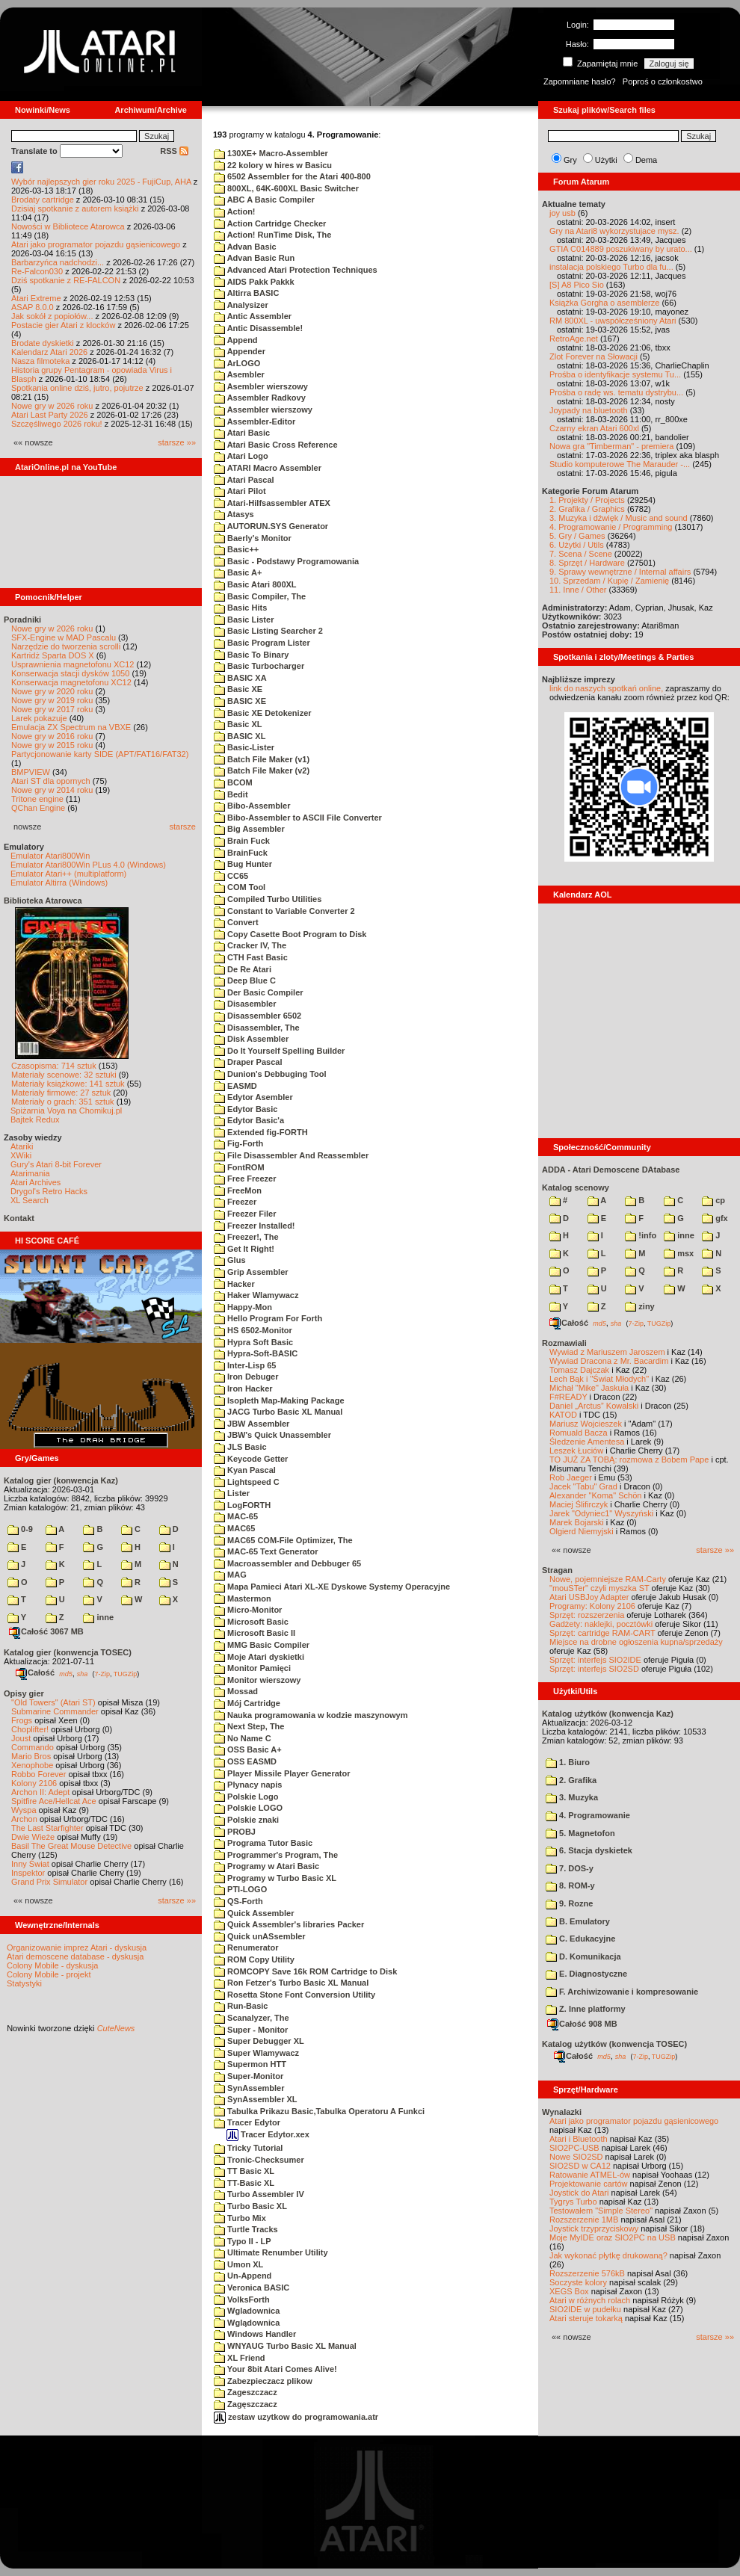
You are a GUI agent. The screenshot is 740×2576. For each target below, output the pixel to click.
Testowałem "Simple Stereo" (601, 2210)
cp (713, 1200)
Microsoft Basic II (254, 1632)
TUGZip (126, 1673)
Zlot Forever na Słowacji (593, 356)
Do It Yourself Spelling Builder (279, 1050)
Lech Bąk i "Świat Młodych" (599, 1378)
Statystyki (24, 1983)
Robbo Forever (38, 1774)
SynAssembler (249, 2088)
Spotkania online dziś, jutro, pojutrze (77, 387)
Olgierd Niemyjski (581, 1531)
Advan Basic (245, 246)
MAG (230, 1574)
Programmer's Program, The (276, 1854)
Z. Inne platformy (586, 2008)
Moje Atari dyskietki (259, 1656)
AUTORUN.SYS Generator (271, 526)
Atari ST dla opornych (50, 780)
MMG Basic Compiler (261, 1644)
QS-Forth (238, 1901)
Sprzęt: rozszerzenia (586, 1614)
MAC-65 (236, 1516)
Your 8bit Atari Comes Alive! (275, 2369)
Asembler (239, 374)
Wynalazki (562, 2111)
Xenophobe (32, 1765)
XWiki (20, 1155)
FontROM (239, 1167)
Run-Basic (241, 2005)
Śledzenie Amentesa (586, 1441)
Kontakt (19, 1218)
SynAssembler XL (255, 2099)
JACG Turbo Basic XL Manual (278, 1411)
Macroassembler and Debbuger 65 (287, 1563)
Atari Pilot (240, 491)
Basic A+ (238, 572)
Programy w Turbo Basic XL (275, 1878)
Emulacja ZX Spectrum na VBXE (71, 727)
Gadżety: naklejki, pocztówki (601, 1623)
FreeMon (238, 1190)
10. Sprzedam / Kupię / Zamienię (609, 580)
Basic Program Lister (262, 642)
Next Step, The (249, 1726)
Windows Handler (255, 2333)
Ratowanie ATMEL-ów (589, 2174)
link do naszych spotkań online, (606, 688)
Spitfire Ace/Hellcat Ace (53, 1801)
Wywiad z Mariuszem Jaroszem (607, 1351)
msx (679, 1253)
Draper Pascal (248, 1061)
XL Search (29, 1200)
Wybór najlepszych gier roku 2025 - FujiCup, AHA (101, 181)
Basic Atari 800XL (255, 584)
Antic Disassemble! (258, 328)
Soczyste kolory (578, 2282)
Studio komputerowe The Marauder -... (619, 464)
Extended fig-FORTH (261, 1132)
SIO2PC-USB (574, 2147)
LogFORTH (242, 1505)
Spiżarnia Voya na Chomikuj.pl (66, 1110)
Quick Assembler (254, 1913)
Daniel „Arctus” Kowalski (593, 1405)
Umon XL (238, 2264)
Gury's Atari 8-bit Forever (56, 1164)
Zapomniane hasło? (579, 81)
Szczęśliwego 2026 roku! (56, 423)
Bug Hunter (243, 863)
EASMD (235, 1085)
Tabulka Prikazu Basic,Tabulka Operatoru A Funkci (319, 2111)
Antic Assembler (253, 316)
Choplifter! (30, 1729)
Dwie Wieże (33, 1836)
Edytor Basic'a (249, 1120)
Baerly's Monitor (253, 538)
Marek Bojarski (576, 1522)
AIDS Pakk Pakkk (254, 281)
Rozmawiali (564, 1342)
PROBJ (235, 1831)
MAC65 (234, 1528)
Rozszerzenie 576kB (587, 2273)
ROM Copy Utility (254, 1959)
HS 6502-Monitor (253, 1330)
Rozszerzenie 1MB (583, 2219)
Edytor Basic (245, 1109)
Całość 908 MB (582, 2023)
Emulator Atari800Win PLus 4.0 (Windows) (88, 864)
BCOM (233, 782)
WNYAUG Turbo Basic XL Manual (285, 2345)
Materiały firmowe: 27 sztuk (61, 1092)
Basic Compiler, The (260, 596)
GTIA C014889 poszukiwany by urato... (620, 248)
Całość (35, 1672)
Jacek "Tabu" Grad (583, 1486)
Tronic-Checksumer (259, 2159)
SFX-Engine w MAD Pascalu (63, 637)
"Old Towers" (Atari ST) (53, 1702)
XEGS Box (569, 2291)
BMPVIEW (30, 771)
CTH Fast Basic (251, 957)
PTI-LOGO (240, 1889)
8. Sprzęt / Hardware (587, 562)
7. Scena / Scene (580, 553)
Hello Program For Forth (268, 1318)
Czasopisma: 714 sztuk (53, 1065)
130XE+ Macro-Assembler (271, 153)
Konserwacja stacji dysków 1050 (70, 673)
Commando (32, 1747)
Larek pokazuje (39, 718)
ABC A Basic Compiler (264, 199)
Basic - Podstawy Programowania (286, 561)
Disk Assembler (251, 1038)
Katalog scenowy (575, 1187)
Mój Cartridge (247, 1703)
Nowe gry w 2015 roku (52, 745)
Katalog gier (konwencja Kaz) (61, 1480)
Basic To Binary (251, 654)
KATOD (563, 1414)
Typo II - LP (242, 2241)
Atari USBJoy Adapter (589, 1597)
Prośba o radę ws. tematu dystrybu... (616, 392)
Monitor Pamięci (252, 1668)
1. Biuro (568, 1762)
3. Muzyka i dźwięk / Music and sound (618, 517)
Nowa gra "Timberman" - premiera (611, 446)
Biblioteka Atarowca (43, 900)
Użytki (606, 159)
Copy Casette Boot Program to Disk (290, 934)
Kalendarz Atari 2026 (49, 352)
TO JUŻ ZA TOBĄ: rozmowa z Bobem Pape (629, 1459)
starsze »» (177, 442)
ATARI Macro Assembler (267, 467)
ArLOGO (237, 363)
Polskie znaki (246, 1819)
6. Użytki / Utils (576, 544)
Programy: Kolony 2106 (592, 1605)
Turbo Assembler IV (259, 2194)
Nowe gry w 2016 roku (52, 736)
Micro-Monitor (248, 1609)
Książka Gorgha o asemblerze (604, 302)
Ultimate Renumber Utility (271, 2252)
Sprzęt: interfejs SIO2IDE (595, 1659)
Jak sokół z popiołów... (52, 316)
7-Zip (102, 1673)
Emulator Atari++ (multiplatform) (68, 873)
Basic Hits (240, 607)
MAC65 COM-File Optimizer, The (283, 1540)
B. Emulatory (578, 1921)
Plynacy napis (248, 1784)
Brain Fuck (242, 840)
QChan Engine (38, 807)
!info (640, 1235)
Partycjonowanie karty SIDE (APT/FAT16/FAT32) (99, 754)
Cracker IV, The (250, 945)
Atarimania (30, 1173)
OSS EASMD (245, 1761)
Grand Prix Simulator (49, 1881)
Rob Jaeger (570, 1477)
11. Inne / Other (577, 589)
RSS (174, 150)
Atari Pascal (244, 479)
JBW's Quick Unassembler (272, 1434)
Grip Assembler (251, 1271)
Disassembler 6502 (257, 1015)
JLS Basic (240, 1446)
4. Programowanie (588, 1815)
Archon (24, 1818)
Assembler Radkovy (260, 397)
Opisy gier (24, 1693)
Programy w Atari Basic (266, 1866)
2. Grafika (571, 1780)
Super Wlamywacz (256, 2052)
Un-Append (242, 2275)
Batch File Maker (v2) (261, 770)
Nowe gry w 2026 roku (52, 405)
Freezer (235, 1201)
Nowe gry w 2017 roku (52, 709)
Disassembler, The (257, 1027)
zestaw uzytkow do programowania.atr (296, 2416)
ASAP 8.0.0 (32, 307)
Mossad (236, 1691)
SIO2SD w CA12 (580, 2165)
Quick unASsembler (260, 1936)
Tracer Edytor (247, 2122)
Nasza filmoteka (40, 360)
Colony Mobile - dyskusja (52, 1965)
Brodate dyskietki (42, 343)
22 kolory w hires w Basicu (273, 165)
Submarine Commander (55, 1711)
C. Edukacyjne (580, 1938)
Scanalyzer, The (251, 2017)
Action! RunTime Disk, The (272, 234)
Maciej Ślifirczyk (578, 1504)
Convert (236, 922)
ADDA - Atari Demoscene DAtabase (610, 1169)
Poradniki (22, 619)
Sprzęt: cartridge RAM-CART (602, 1632)
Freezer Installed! (254, 1225)
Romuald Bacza (578, 1432)
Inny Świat (30, 1863)
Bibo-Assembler (252, 805)
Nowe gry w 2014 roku (52, 789)
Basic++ (236, 549)
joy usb (562, 213)
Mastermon (242, 1598)
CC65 (231, 875)
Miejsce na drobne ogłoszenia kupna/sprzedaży (636, 1641)
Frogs (21, 1720)
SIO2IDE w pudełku (585, 2309)
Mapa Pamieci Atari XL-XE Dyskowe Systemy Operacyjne (332, 1586)
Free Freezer (245, 1178)
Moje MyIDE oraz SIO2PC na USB (612, 2237)
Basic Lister (244, 619)
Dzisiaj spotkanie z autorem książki (75, 208)
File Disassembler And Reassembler (291, 1155)
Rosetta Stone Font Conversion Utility (294, 1994)
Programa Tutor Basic (263, 1842)
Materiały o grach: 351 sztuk (62, 1101)
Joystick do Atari (578, 2192)
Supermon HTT (250, 2064)
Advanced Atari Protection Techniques (295, 269)
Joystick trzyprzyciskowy (593, 2228)
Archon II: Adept (41, 1792)
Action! (235, 211)
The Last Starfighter (47, 1827)
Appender (239, 351)
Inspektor (28, 1872)
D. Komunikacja (583, 1956)
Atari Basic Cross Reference (276, 444)
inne (98, 1617)
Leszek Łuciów (576, 1450)
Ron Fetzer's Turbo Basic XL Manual (291, 1982)
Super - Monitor (251, 2029)
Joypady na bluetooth (588, 410)
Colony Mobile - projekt (49, 1974)
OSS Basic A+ (248, 1749)
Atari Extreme (36, 298)
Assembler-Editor (254, 421)
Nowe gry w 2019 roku (52, 700)
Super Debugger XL (259, 2040)
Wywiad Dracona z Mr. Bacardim (608, 1360)
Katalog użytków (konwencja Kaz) (607, 1713)
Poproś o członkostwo (663, 81)
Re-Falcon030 (37, 271)
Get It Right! (244, 1248)
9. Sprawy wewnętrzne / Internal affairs (620, 571)
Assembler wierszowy (263, 409)
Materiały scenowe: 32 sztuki (64, 1074)
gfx (715, 1218)
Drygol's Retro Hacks (48, 1191)
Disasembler (245, 1003)
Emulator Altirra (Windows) (59, 882)
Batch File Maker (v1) (261, 759)
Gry (570, 159)
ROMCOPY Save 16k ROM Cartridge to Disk (305, 1971)
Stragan (557, 1570)
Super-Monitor (248, 2076)
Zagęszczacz (245, 2404)
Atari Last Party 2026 (49, 414)
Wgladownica (247, 2310)
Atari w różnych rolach (589, 2300)
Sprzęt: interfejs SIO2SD (594, 1668)
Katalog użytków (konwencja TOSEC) (614, 2043)
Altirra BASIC (246, 292)
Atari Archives (35, 1182)
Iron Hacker (243, 1388)
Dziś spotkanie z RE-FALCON (65, 280)
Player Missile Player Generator (282, 1773)
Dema (646, 159)
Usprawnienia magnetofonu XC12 (73, 664)
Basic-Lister (244, 747)
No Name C (242, 1738)
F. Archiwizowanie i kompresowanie (622, 1991)
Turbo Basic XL (250, 2206)
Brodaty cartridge (42, 199)
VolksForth (242, 2299)
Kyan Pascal (245, 1469)
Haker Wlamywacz (256, 1295)
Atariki (22, 1146)
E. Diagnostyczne (586, 1973)
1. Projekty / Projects (587, 499)
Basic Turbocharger (259, 665)
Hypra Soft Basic (253, 1342)
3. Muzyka (572, 1797)
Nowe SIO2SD (576, 2156)
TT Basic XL (244, 2170)
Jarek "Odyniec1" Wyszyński (601, 1513)
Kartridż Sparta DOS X (52, 655)
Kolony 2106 (34, 1783)
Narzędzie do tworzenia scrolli (65, 646)
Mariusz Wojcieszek (585, 1423)
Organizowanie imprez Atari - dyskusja (77, 1947)
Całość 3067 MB (46, 1631)
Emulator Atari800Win (50, 855)
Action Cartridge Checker (270, 223)
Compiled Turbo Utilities (267, 899)
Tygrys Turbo (573, 2201)
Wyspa (24, 1810)
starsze (183, 826)
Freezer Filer (245, 1213)
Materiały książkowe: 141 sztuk (68, 1083)
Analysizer (241, 304)
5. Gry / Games (577, 535)
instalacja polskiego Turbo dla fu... (611, 266)
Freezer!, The (246, 1236)
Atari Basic (242, 432)
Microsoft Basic (251, 1621)
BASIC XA (240, 677)
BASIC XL (239, 736)
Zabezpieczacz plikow (263, 2380)
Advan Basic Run (254, 257)
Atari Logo (241, 455)
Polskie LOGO (248, 1807)
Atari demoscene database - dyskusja (75, 1956)
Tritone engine (37, 798)
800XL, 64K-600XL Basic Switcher (286, 188)
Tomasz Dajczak (579, 1369)
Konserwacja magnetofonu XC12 (71, 682)
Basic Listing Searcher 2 (268, 630)
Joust (21, 1738)
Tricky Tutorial (248, 2147)
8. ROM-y (570, 1885)
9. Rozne (569, 1903)
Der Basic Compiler (258, 992)
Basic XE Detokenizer (263, 712)
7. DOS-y (569, 1868)
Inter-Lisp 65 (245, 1365)
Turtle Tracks (246, 2229)
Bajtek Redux (34, 1119)
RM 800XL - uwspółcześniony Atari (612, 320)
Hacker (234, 1283)
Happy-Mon (243, 1307)
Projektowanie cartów (588, 2183)
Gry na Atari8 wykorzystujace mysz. (614, 230)
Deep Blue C (245, 980)
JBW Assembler (251, 1423)
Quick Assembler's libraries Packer (289, 1924)
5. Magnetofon (580, 1833)
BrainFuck (241, 852)
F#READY (568, 1396)
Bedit (231, 794)
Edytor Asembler (253, 1097)
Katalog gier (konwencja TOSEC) (68, 1652)
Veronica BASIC (251, 2287)
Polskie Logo (246, 1796)
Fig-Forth (238, 1143)
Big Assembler (249, 828)
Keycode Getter (251, 1458)
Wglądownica (247, 2322)
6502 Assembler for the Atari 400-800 (292, 176)
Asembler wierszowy (261, 386)
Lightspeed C (247, 1481)
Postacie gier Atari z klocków (63, 325)
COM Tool (239, 887)
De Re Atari (242, 969)
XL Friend (239, 2357)
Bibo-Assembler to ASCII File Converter (298, 817)
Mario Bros (31, 1756)
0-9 (20, 1529)
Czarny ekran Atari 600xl (594, 428)
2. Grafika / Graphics (587, 508)
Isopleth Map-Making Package (279, 1400)
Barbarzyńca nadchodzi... (57, 262)
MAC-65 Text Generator (266, 1551)
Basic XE (238, 689)
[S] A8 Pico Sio (576, 284)
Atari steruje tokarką (586, 2318)
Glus (230, 1259)
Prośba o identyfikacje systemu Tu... (615, 374)
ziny (639, 1306)
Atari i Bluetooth (578, 2138)
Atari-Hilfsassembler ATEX (272, 502)
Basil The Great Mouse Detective (71, 1845)
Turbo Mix (240, 2218)
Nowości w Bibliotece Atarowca (68, 226)
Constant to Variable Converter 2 (284, 910)
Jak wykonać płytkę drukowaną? (608, 2255)
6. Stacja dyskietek (589, 1850)
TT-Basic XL (244, 2182)
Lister (232, 1493)
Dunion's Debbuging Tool (270, 1073)
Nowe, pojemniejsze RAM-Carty (607, 1579)
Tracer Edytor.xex (267, 2134)
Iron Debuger (246, 1376)
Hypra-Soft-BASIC (255, 1353)
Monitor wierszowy (257, 1679)
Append (236, 340)
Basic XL (238, 724)
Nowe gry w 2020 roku (52, 691)
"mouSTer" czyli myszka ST (599, 1588)
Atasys (234, 514)
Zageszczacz (245, 2392)
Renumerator (246, 1947)
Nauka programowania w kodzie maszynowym (311, 1715)
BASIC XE (240, 700)
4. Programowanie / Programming (610, 526)
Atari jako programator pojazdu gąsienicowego (95, 244)
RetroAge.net (573, 338)
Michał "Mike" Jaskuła (589, 1387)
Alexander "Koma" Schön (595, 1495)
